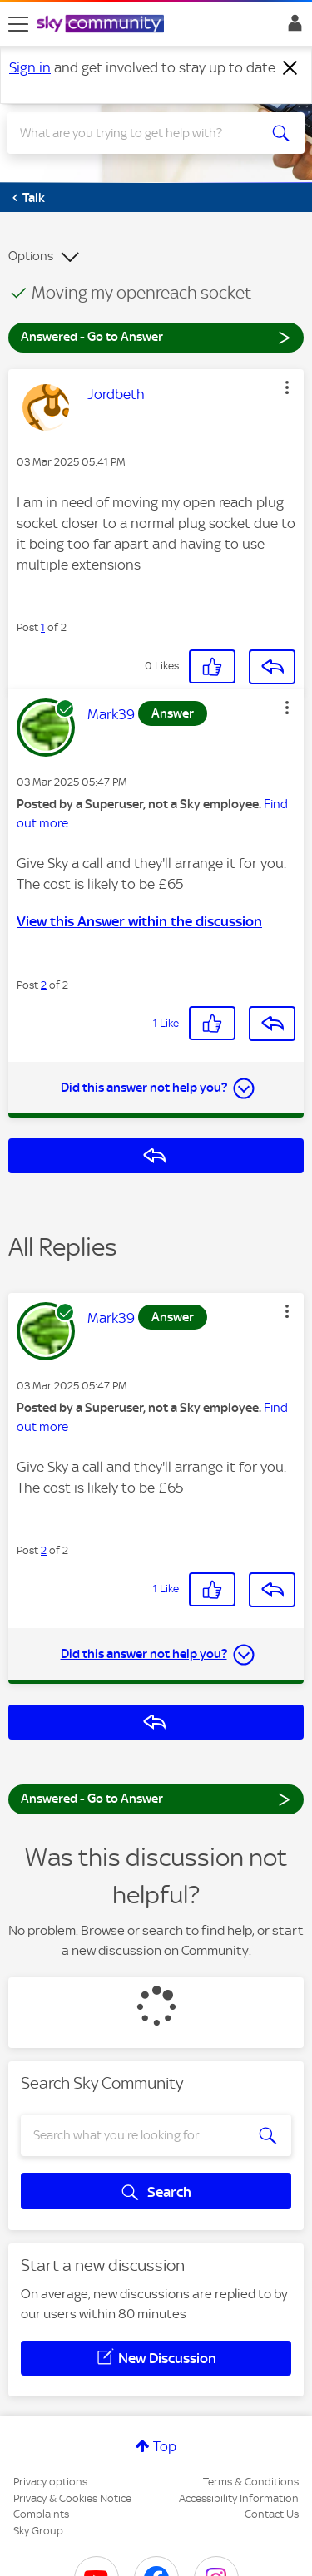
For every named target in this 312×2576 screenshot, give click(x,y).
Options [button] (30, 256)
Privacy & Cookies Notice (72, 2498)
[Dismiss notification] (290, 68)
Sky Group (38, 2530)
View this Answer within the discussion (139, 921)
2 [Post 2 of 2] (44, 985)
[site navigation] (18, 24)
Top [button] (164, 2446)
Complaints (41, 2514)
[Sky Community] (102, 24)
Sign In (292, 27)
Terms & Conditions (251, 2481)
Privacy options (50, 2481)
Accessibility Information (239, 2498)
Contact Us (272, 2514)
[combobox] (141, 133)
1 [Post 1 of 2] (43, 627)
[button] (287, 387)
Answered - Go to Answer (156, 336)
